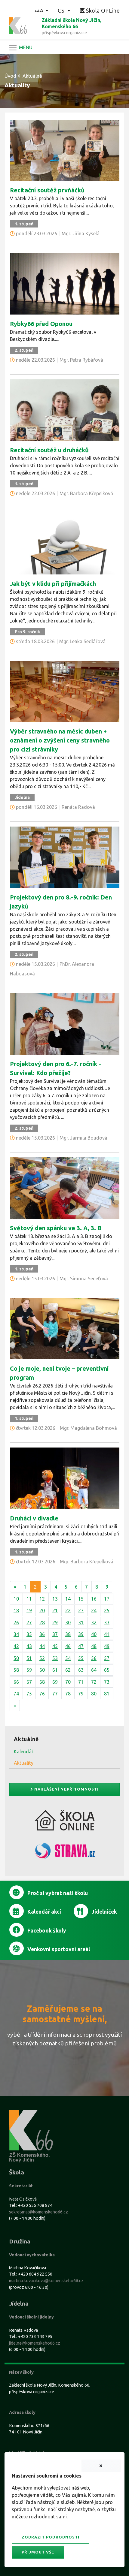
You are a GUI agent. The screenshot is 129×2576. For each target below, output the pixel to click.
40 (94, 1634)
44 (42, 1646)
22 (68, 1610)
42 (16, 1646)
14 (68, 1598)
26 (16, 1622)
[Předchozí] (15, 1586)
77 (55, 1693)
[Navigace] (20, 48)
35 (29, 1634)
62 (68, 1670)
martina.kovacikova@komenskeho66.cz (46, 2280)
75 (29, 1693)
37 (55, 1634)
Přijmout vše (38, 2552)
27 (29, 1622)
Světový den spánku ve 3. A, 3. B (56, 1228)
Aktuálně (32, 76)
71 (81, 1682)
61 (55, 1670)
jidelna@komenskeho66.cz (34, 2343)
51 (29, 1658)
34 (16, 1634)
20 (42, 1610)
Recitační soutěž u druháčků (49, 450)
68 (42, 1682)
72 (94, 1682)
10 (16, 1598)
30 (68, 1622)
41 (106, 1634)
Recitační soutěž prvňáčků (47, 190)
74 (16, 1693)
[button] (41, 10)
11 (29, 1598)
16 (94, 1598)
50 (16, 1658)
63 (81, 1670)
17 (106, 1598)
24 (94, 1610)
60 (42, 1670)
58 (16, 1670)
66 (16, 1682)
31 (81, 1622)
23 (81, 1610)
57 (106, 1658)
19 (29, 1610)
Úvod (10, 76)
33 (106, 1622)
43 (29, 1646)
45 (55, 1646)
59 (29, 1670)
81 (106, 1693)
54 (68, 1658)
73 (106, 1682)
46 (68, 1646)
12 (42, 1598)
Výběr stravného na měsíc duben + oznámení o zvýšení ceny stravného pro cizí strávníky (60, 740)
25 (106, 1610)
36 (42, 1634)
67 (29, 1682)
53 (55, 1658)
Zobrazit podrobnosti (50, 2537)
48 (94, 1646)
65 (106, 1670)
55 (81, 1658)
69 (55, 1682)
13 (55, 1598)
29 (55, 1622)
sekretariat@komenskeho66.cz (38, 2212)
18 (16, 1610)
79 (81, 1693)
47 (81, 1646)
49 (106, 1646)
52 (42, 1658)
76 (42, 1693)
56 (94, 1658)
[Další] (15, 1705)
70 (68, 1682)
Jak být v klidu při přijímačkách (53, 583)
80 (94, 1693)
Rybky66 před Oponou (41, 323)
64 (94, 1670)
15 (81, 1598)
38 (68, 1634)
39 (81, 1634)
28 (42, 1622)
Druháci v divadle (34, 1518)
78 (68, 1693)
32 (94, 1622)
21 (55, 1610)
